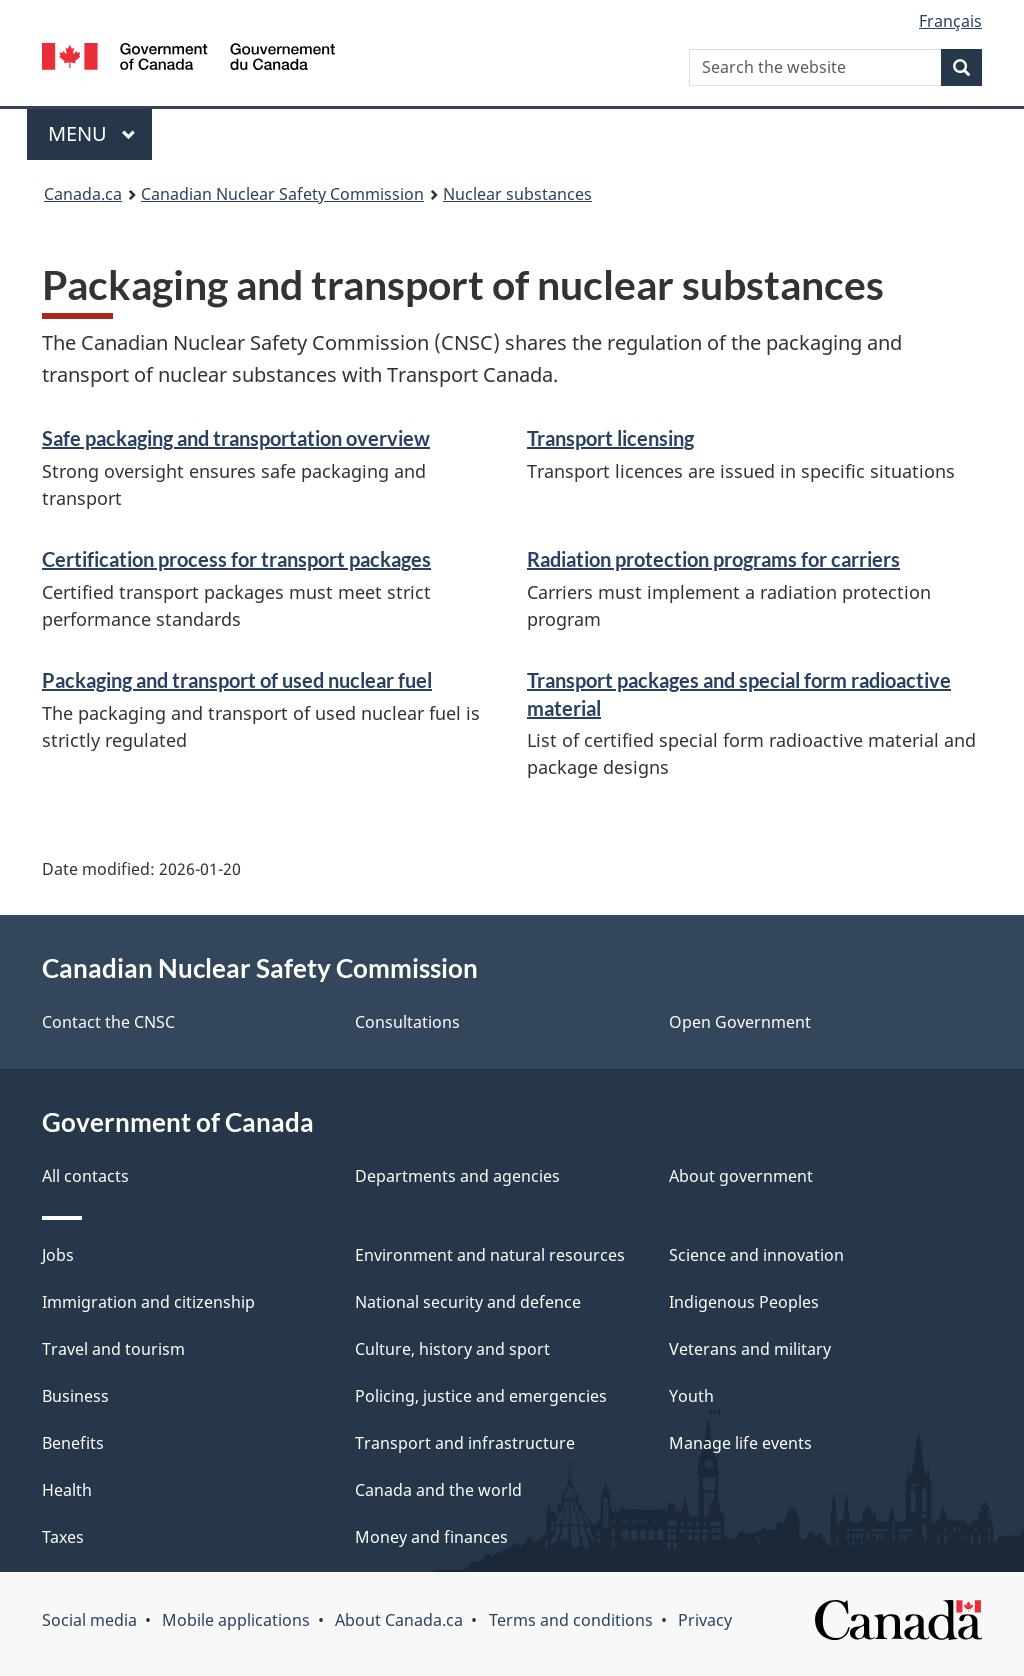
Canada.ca (83, 194)
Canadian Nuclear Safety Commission (282, 194)
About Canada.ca (399, 1620)
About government (741, 1176)
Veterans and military (750, 1349)
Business (75, 1396)
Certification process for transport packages (236, 559)
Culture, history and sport (452, 1349)
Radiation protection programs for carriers (713, 559)
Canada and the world (438, 1490)
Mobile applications (236, 1620)
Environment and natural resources (490, 1255)
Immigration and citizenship (148, 1302)
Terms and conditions (571, 1620)
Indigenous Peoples (744, 1302)
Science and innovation (756, 1255)
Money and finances (431, 1537)
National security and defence (468, 1302)
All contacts (85, 1176)
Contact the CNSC (108, 1022)
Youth (691, 1396)
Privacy (705, 1620)
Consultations (407, 1022)
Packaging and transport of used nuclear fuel (237, 680)
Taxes (63, 1537)
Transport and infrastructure (465, 1443)
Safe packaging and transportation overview (236, 438)
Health (67, 1490)
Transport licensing (610, 438)
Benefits (73, 1443)
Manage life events (740, 1443)
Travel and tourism (113, 1349)
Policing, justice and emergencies (481, 1396)
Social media (89, 1620)
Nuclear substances (517, 194)
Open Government (740, 1022)
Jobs (58, 1255)
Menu (92, 133)
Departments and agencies (457, 1176)
